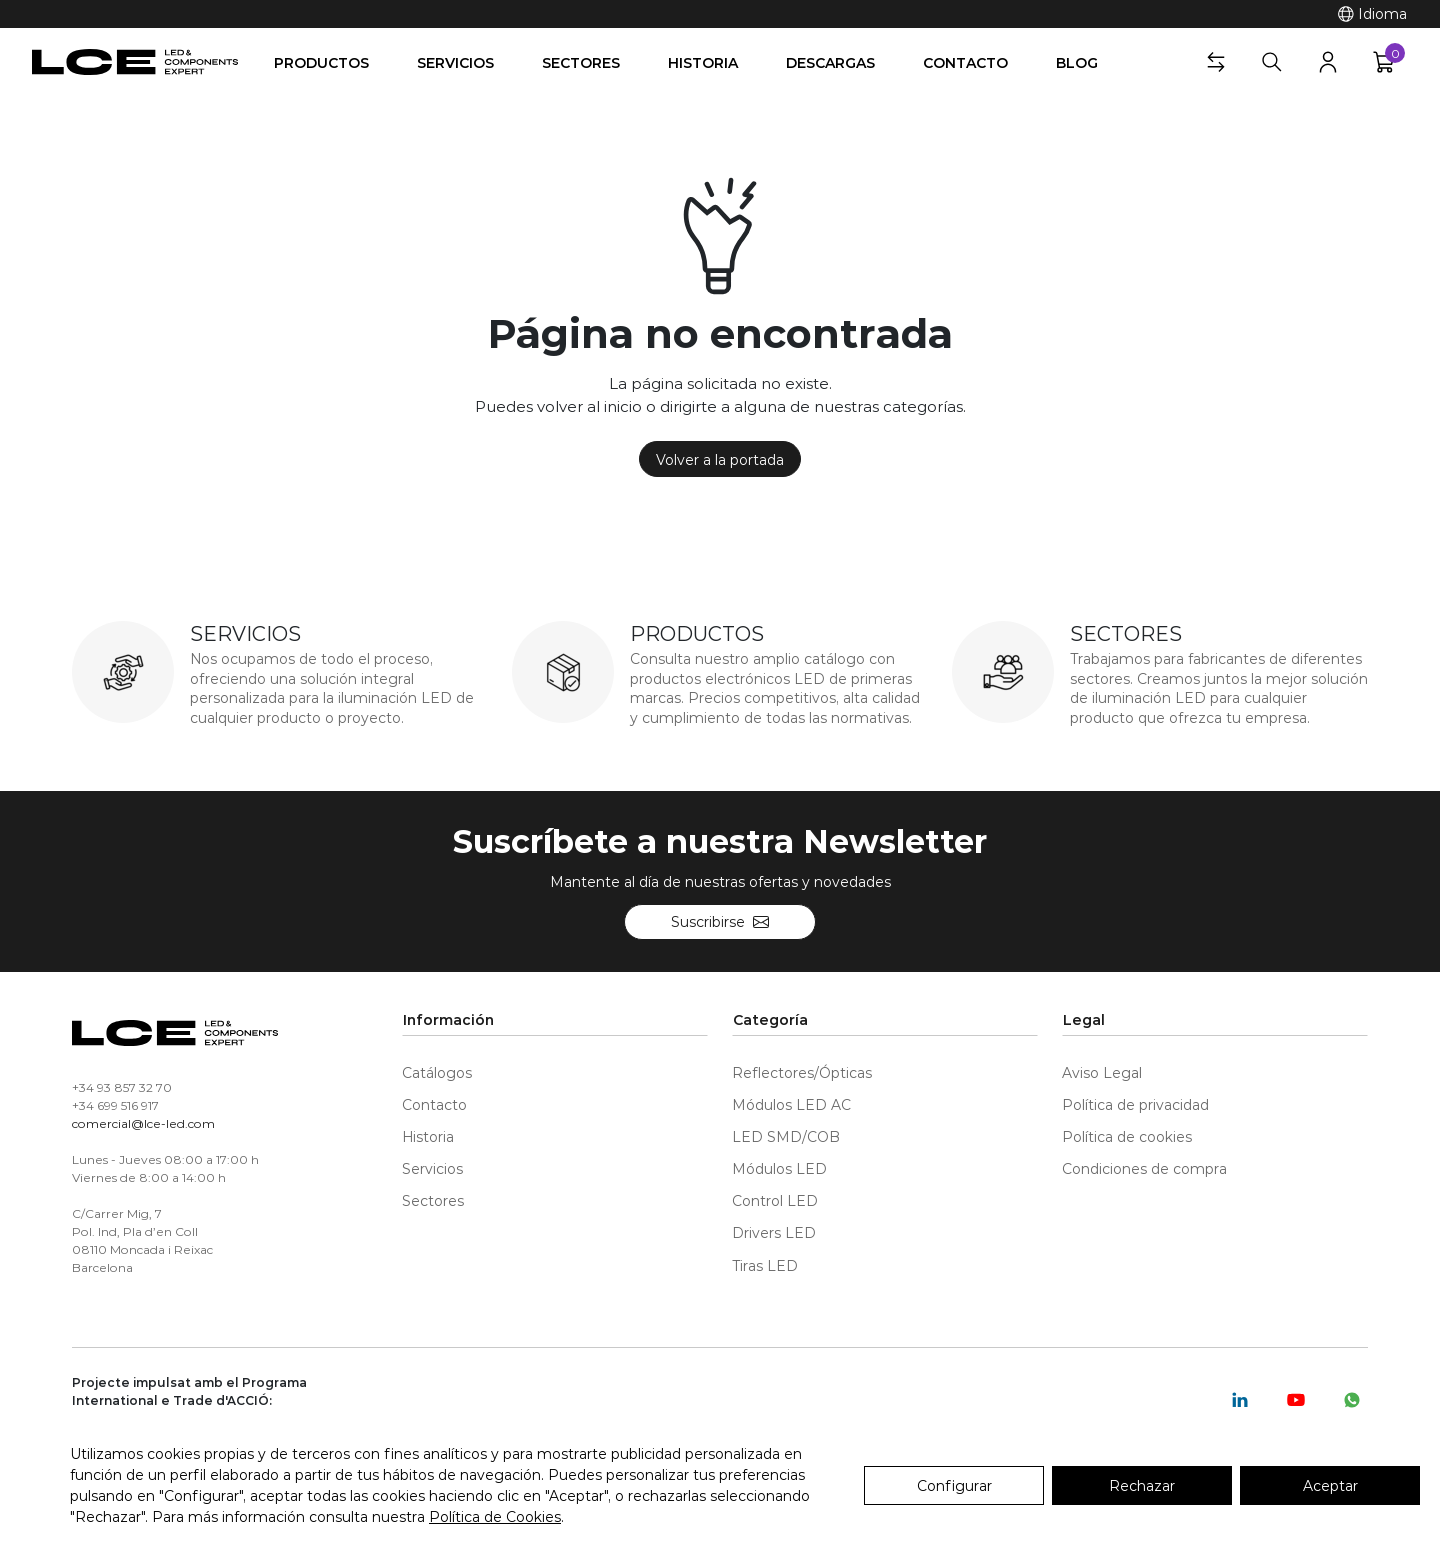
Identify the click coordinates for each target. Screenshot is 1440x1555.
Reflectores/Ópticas (802, 1072)
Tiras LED (765, 1265)
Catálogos (437, 1072)
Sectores (581, 62)
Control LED (775, 1200)
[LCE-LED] (135, 62)
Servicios (455, 62)
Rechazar (1142, 1485)
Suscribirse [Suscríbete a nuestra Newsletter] (720, 921)
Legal (1084, 1019)
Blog (1077, 62)
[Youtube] (1296, 1400)
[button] (1216, 62)
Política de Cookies (495, 1516)
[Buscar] (1272, 62)
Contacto (965, 62)
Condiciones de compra (1144, 1168)
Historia (703, 62)
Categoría (770, 1019)
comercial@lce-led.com (143, 1123)
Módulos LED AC (791, 1104)
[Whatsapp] (1352, 1400)
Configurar (954, 1485)
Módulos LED (779, 1168)
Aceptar (1330, 1485)
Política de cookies (1127, 1136)
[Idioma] (1372, 14)
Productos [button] (321, 62)
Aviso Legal (1102, 1072)
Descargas (830, 62)
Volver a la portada (720, 459)
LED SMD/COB (786, 1136)
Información (448, 1019)
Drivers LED (774, 1232)
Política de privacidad (1135, 1104)
